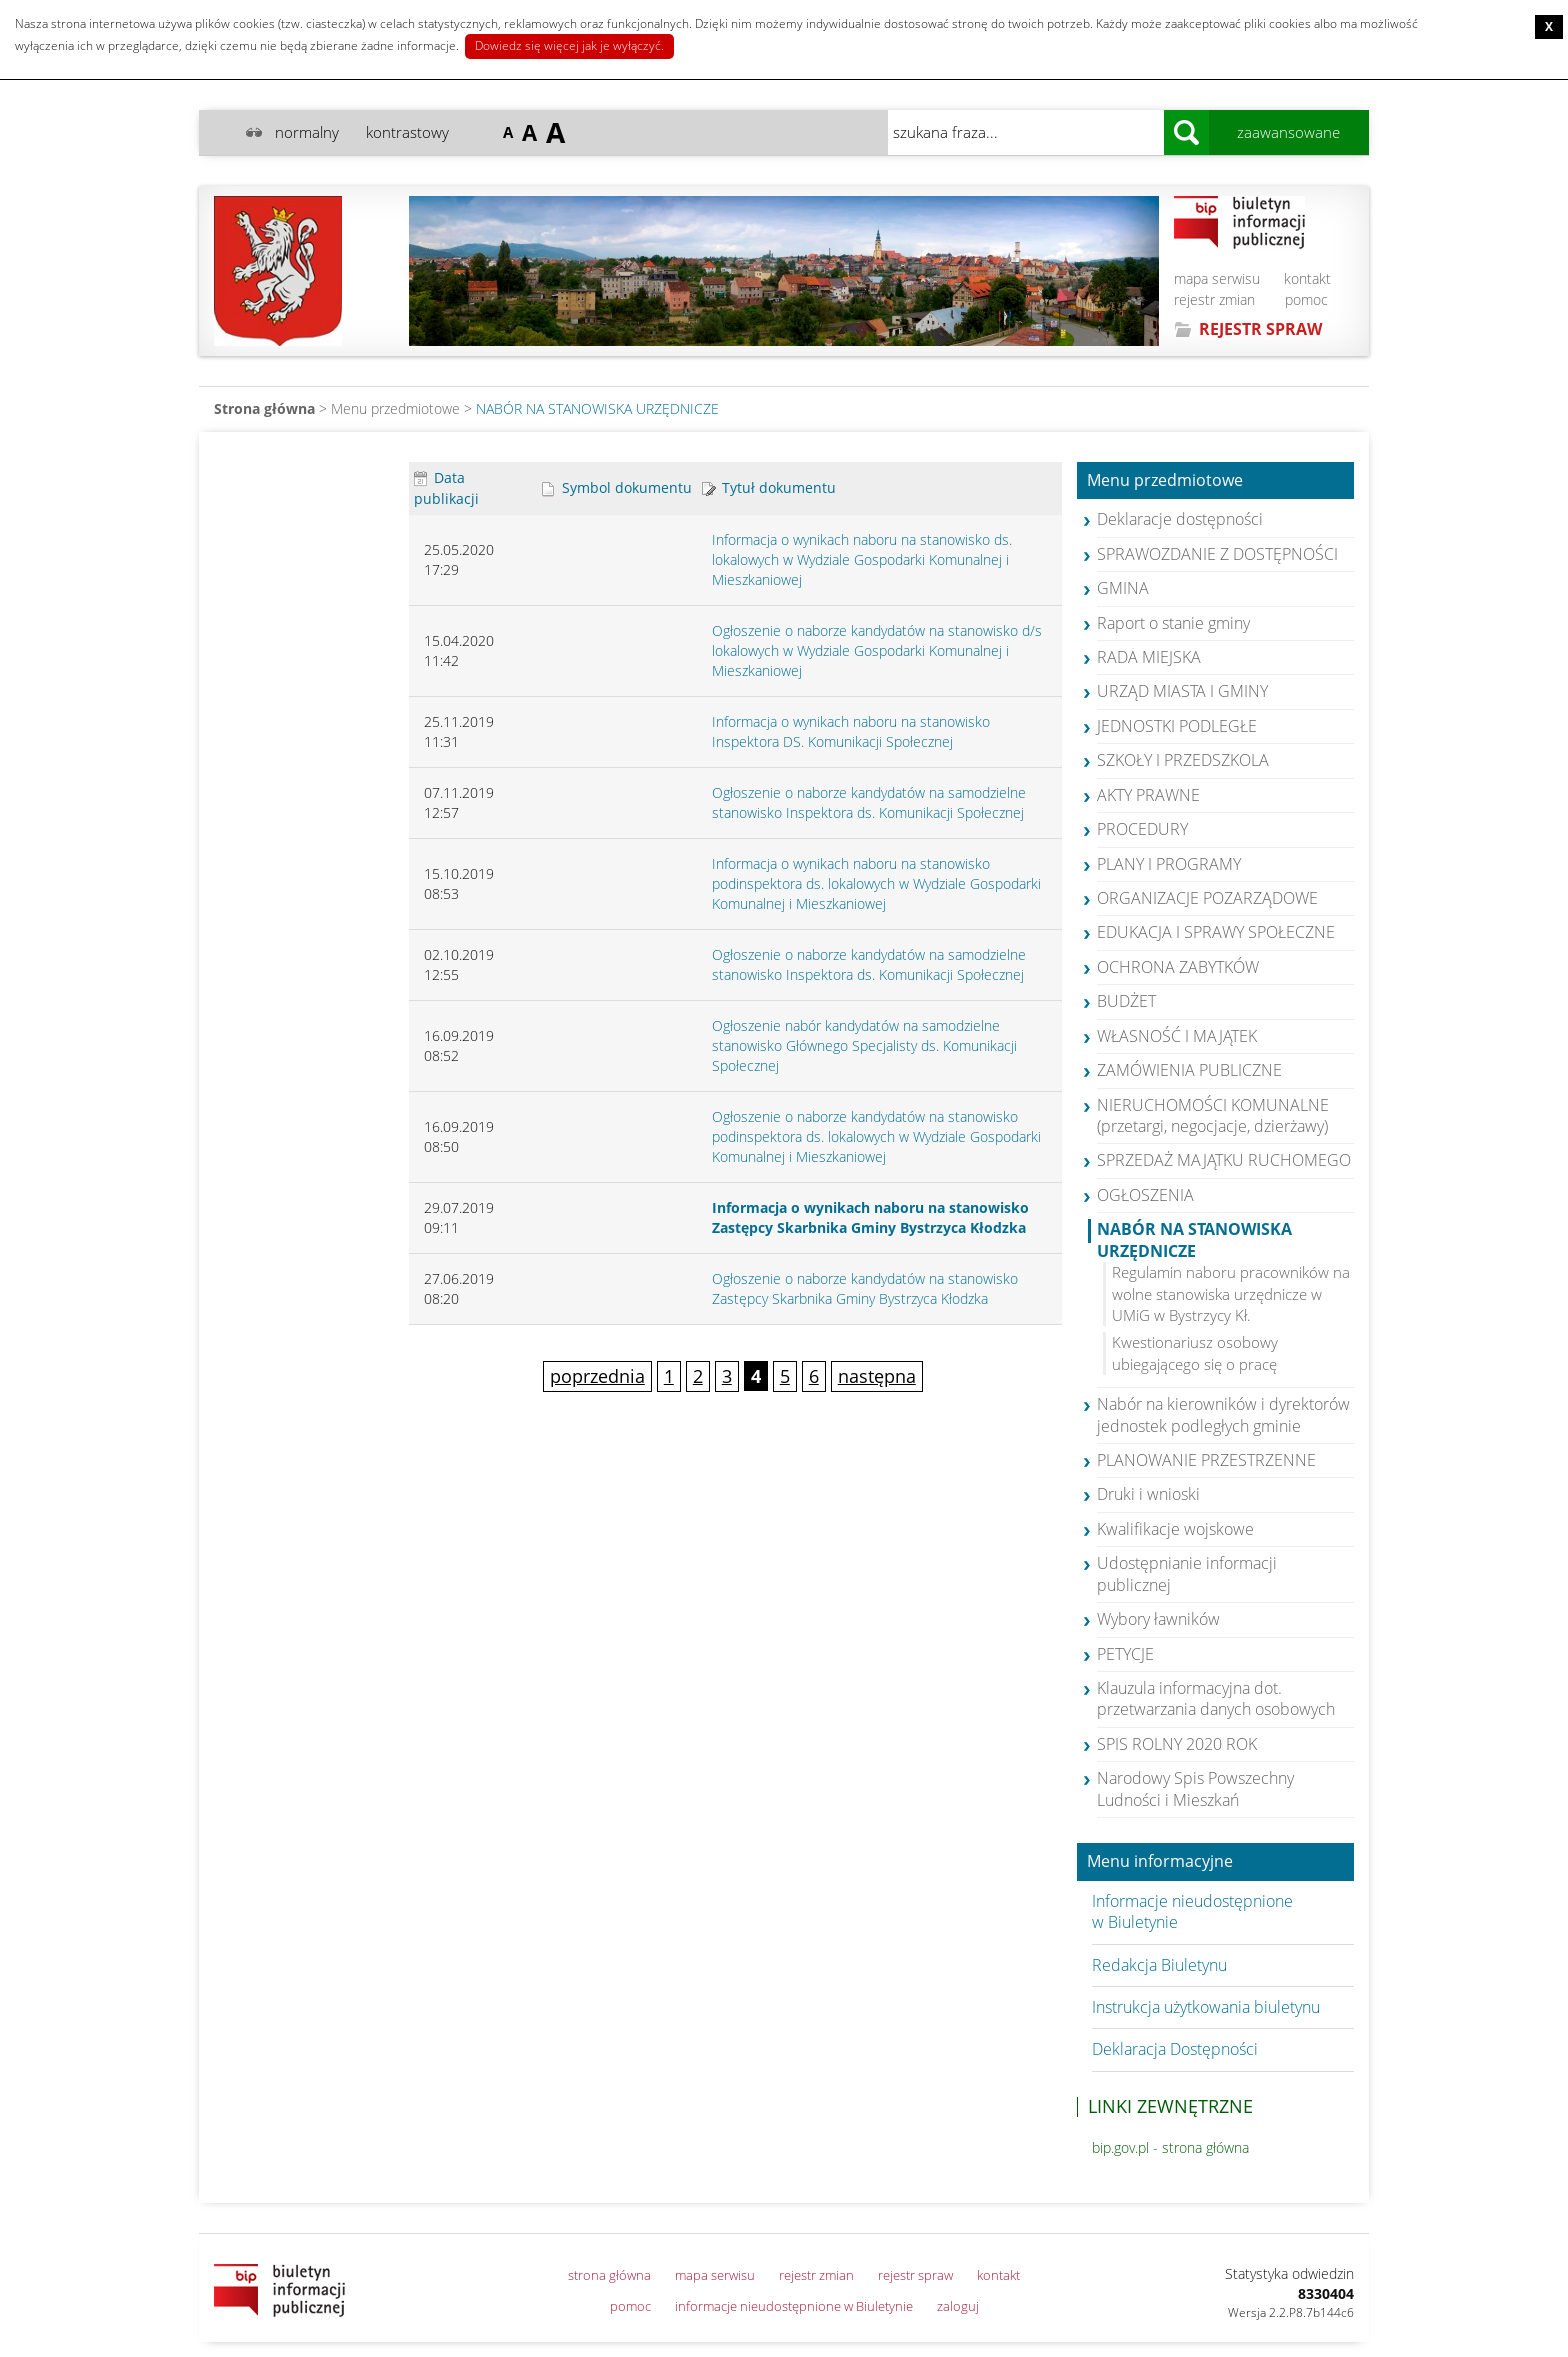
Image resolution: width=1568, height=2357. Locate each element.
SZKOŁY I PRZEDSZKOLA (1183, 760)
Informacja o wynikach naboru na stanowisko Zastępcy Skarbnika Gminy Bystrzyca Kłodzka (870, 1217)
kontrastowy (407, 132)
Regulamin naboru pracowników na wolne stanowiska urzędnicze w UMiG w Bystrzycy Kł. (1231, 1293)
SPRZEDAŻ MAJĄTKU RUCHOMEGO (1224, 1160)
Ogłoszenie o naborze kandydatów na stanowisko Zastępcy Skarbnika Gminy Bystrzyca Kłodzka (865, 1288)
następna (877, 1376)
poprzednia (597, 1376)
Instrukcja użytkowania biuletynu (1206, 2007)
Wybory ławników (1158, 1619)
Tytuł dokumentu (769, 487)
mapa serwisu (1217, 278)
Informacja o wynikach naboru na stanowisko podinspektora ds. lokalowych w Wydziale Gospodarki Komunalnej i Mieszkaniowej (876, 883)
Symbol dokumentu (617, 487)
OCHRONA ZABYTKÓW (1178, 967)
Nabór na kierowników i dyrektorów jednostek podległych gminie (1223, 1414)
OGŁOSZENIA (1145, 1195)
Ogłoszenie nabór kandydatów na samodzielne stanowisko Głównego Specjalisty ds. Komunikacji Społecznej (864, 1045)
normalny (307, 132)
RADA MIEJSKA (1149, 657)
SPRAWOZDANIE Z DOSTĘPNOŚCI (1217, 554)
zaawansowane (1288, 132)
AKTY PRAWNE (1148, 795)
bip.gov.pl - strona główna (1170, 2147)
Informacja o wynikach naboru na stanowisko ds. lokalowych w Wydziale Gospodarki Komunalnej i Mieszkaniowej (862, 559)
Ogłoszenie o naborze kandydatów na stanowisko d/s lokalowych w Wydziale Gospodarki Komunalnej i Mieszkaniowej (877, 650)
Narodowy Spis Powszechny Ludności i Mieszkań (1195, 1788)
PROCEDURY (1142, 829)
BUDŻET (1126, 1001)
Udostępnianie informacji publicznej (1187, 1573)
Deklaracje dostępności (1180, 519)
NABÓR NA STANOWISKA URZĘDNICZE (597, 408)
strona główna (609, 2275)
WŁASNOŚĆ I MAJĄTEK (1177, 1036)
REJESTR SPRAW (1260, 329)
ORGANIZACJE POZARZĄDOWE (1207, 898)
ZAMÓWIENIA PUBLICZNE (1189, 1070)
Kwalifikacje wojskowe (1175, 1529)
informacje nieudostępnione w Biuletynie (794, 2306)
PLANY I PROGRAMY (1169, 864)
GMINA (1123, 588)
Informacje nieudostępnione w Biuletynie (1192, 1911)
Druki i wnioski (1148, 1494)
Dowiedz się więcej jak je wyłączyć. (569, 45)
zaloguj (958, 2306)
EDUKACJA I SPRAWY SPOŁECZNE (1216, 932)
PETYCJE (1125, 1654)
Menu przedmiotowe (1165, 481)
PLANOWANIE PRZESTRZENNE (1206, 1460)
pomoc (1306, 299)
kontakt (1307, 278)
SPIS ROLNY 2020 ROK (1177, 1744)
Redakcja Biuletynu (1159, 1965)
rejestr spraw (915, 2275)
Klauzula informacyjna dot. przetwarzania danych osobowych (1216, 1698)
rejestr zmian (1214, 299)
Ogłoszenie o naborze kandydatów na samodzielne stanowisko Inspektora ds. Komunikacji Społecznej (869, 802)
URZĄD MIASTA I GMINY (1182, 691)
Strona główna (264, 408)
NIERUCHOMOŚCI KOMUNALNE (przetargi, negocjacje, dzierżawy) (1213, 1115)
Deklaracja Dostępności (1175, 2049)
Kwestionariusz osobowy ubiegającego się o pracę (1195, 1352)
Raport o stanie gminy (1173, 623)
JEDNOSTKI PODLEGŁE (1177, 726)
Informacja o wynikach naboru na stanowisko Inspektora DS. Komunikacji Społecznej (851, 731)
